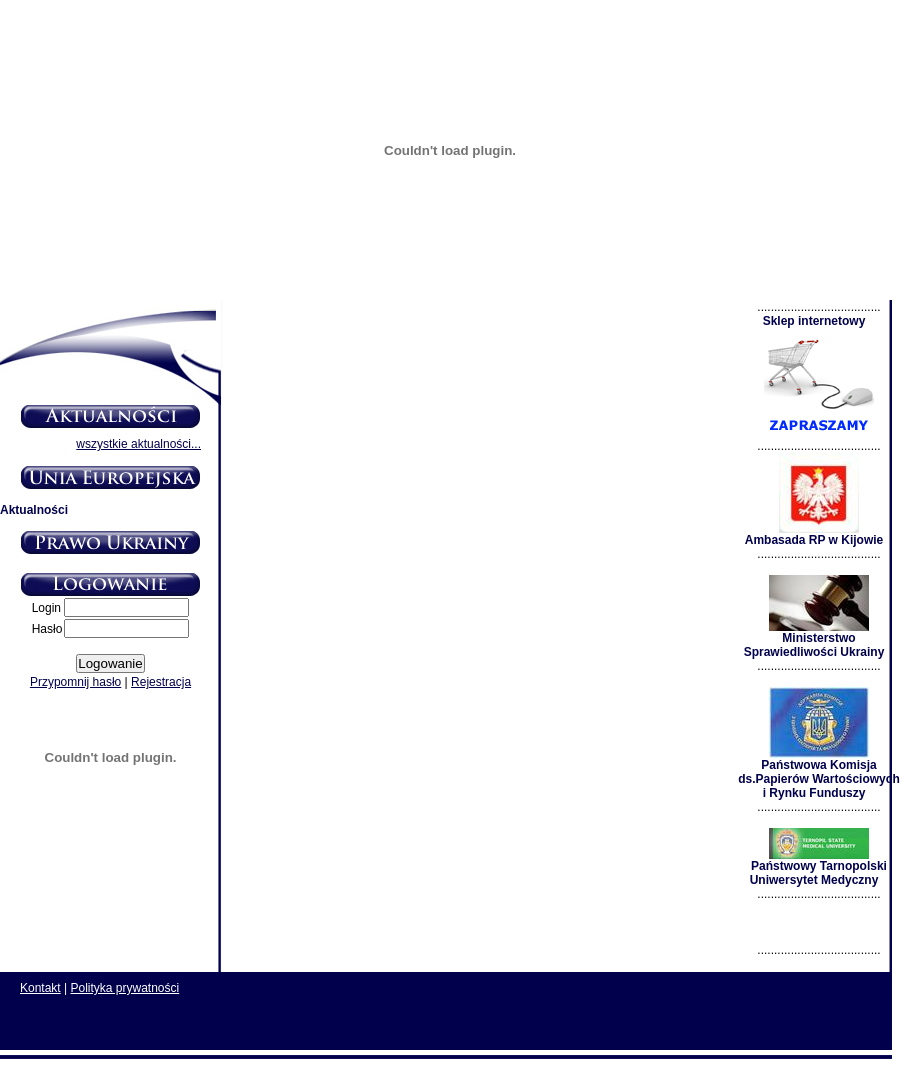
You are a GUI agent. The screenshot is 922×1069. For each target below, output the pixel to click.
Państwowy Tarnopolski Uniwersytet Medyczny (818, 867)
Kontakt (40, 988)
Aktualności (34, 510)
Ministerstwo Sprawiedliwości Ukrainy (814, 639)
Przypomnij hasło (75, 682)
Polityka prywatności (125, 988)
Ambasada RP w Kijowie (814, 534)
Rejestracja (161, 682)
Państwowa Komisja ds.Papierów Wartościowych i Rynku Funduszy (819, 773)
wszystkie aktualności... (138, 444)
